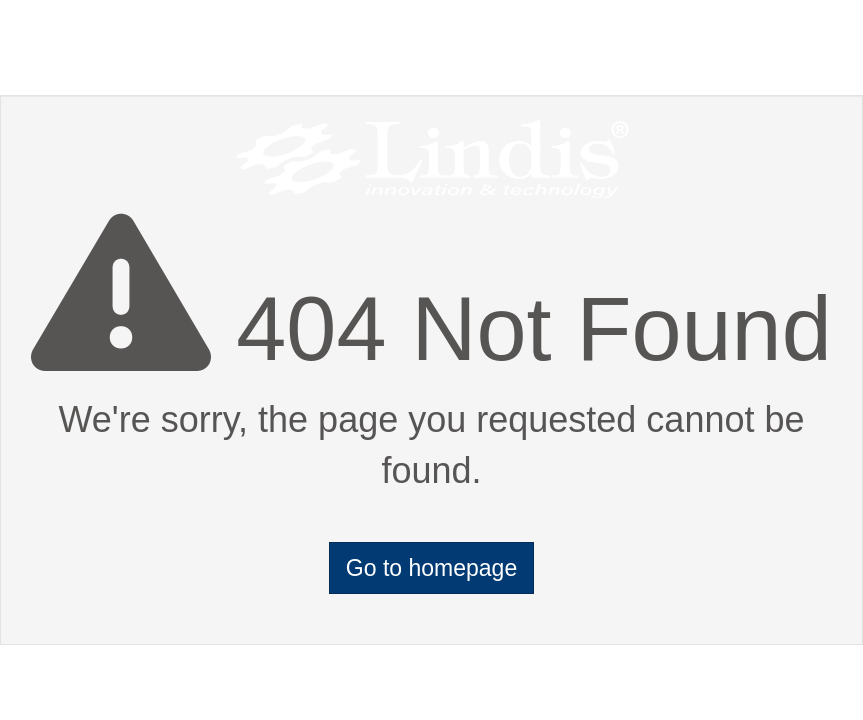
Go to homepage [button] (431, 568)
